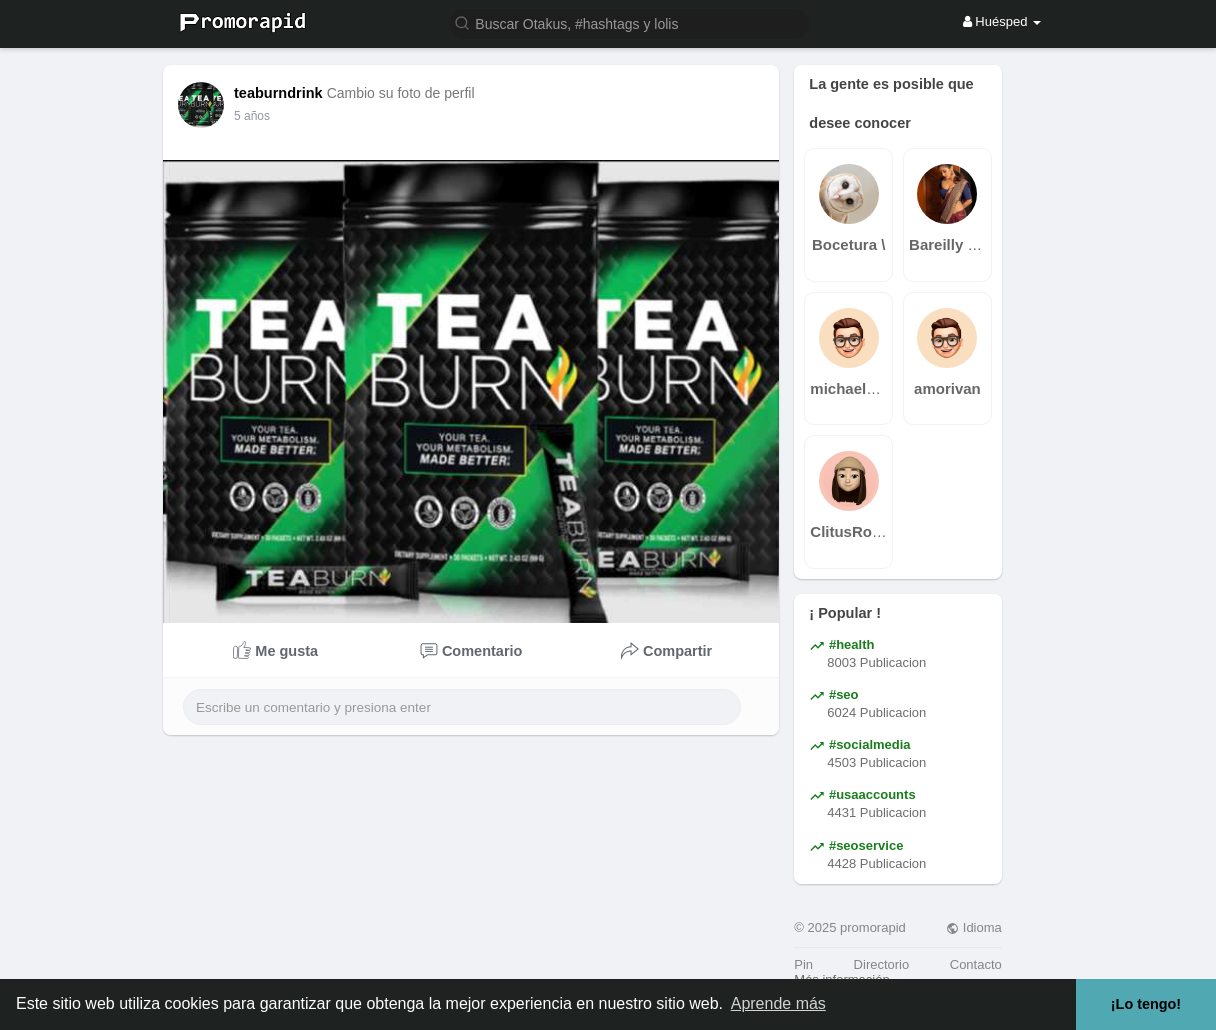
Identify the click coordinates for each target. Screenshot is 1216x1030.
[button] (629, 22)
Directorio (882, 964)
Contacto (976, 964)
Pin (803, 964)
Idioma (974, 927)
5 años (252, 116)
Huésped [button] (1002, 21)
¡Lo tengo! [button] (1146, 1004)
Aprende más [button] (778, 1003)
